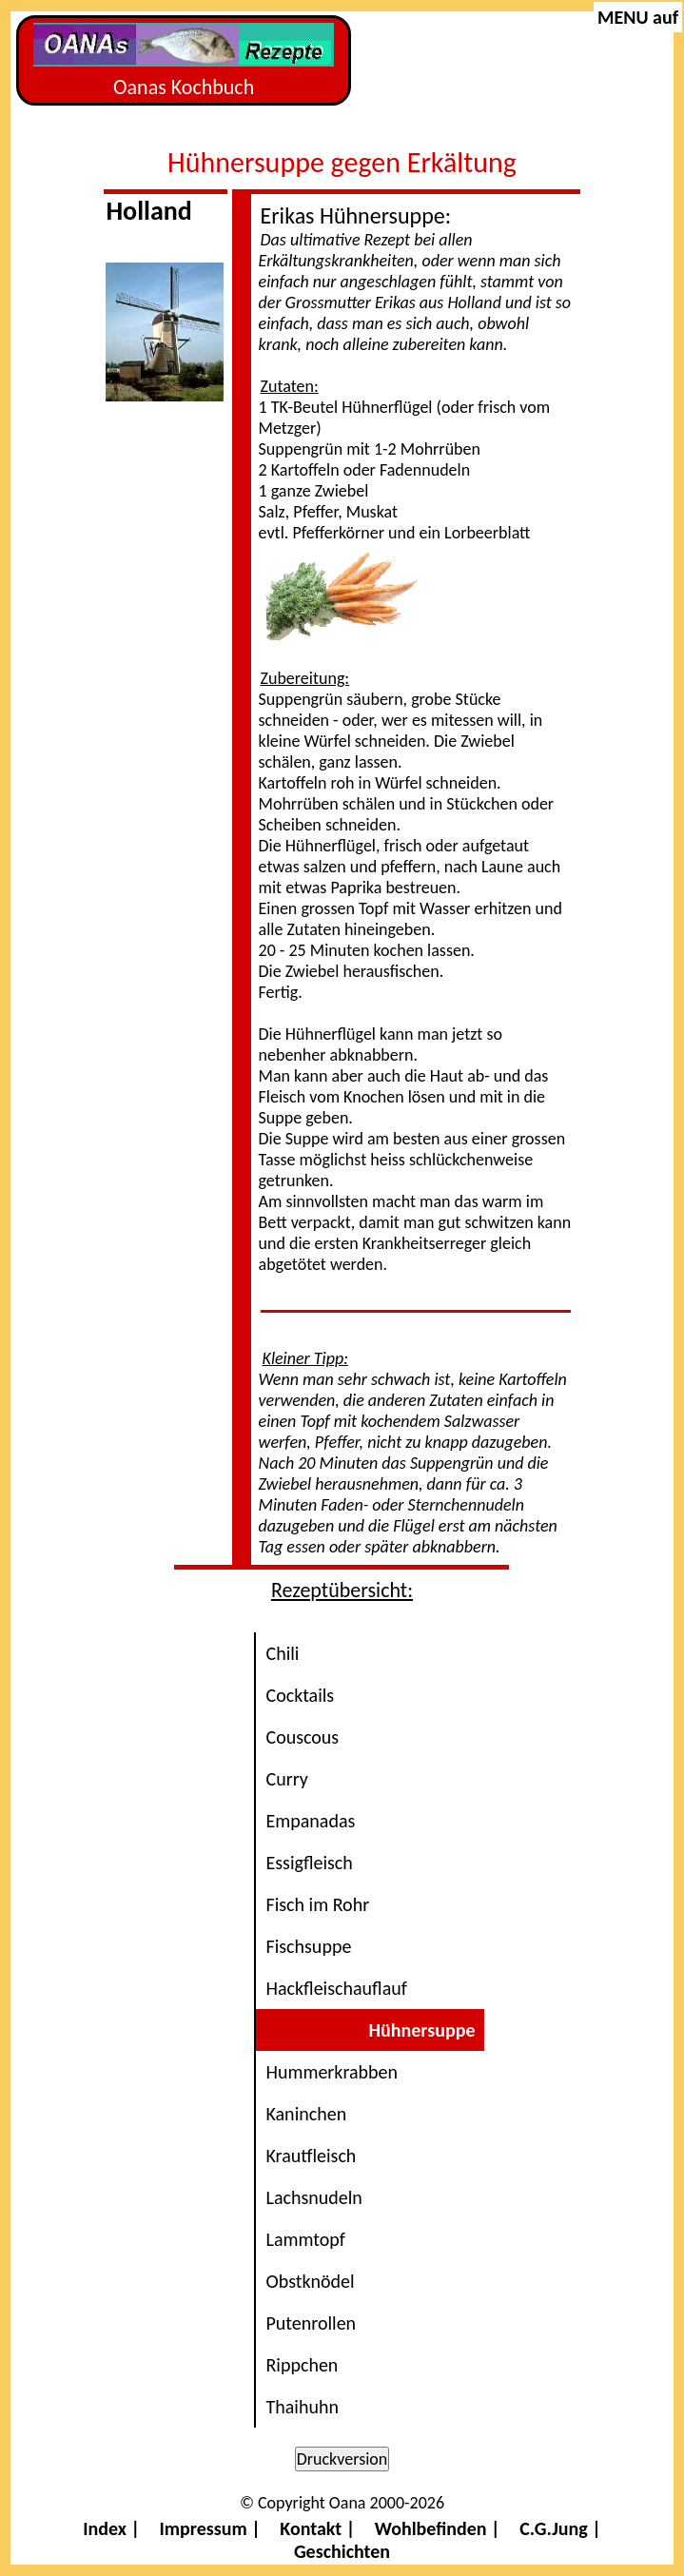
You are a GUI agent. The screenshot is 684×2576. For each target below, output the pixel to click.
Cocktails (299, 1695)
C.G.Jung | (560, 2528)
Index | (111, 2528)
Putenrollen (310, 2323)
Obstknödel (309, 2281)
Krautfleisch (310, 2155)
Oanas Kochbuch (183, 61)
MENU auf (637, 17)
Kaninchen (305, 2113)
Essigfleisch (308, 1862)
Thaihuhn (301, 2406)
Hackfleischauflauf (335, 1988)
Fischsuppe (308, 1946)
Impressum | (210, 2528)
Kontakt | (317, 2528)
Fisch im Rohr (317, 1904)
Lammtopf (304, 2239)
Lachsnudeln (313, 2197)
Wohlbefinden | (437, 2528)
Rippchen (301, 2364)
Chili (282, 1653)
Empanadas (310, 1820)
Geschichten (342, 2551)
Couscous (302, 1737)
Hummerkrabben (331, 2071)
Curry (286, 1778)
